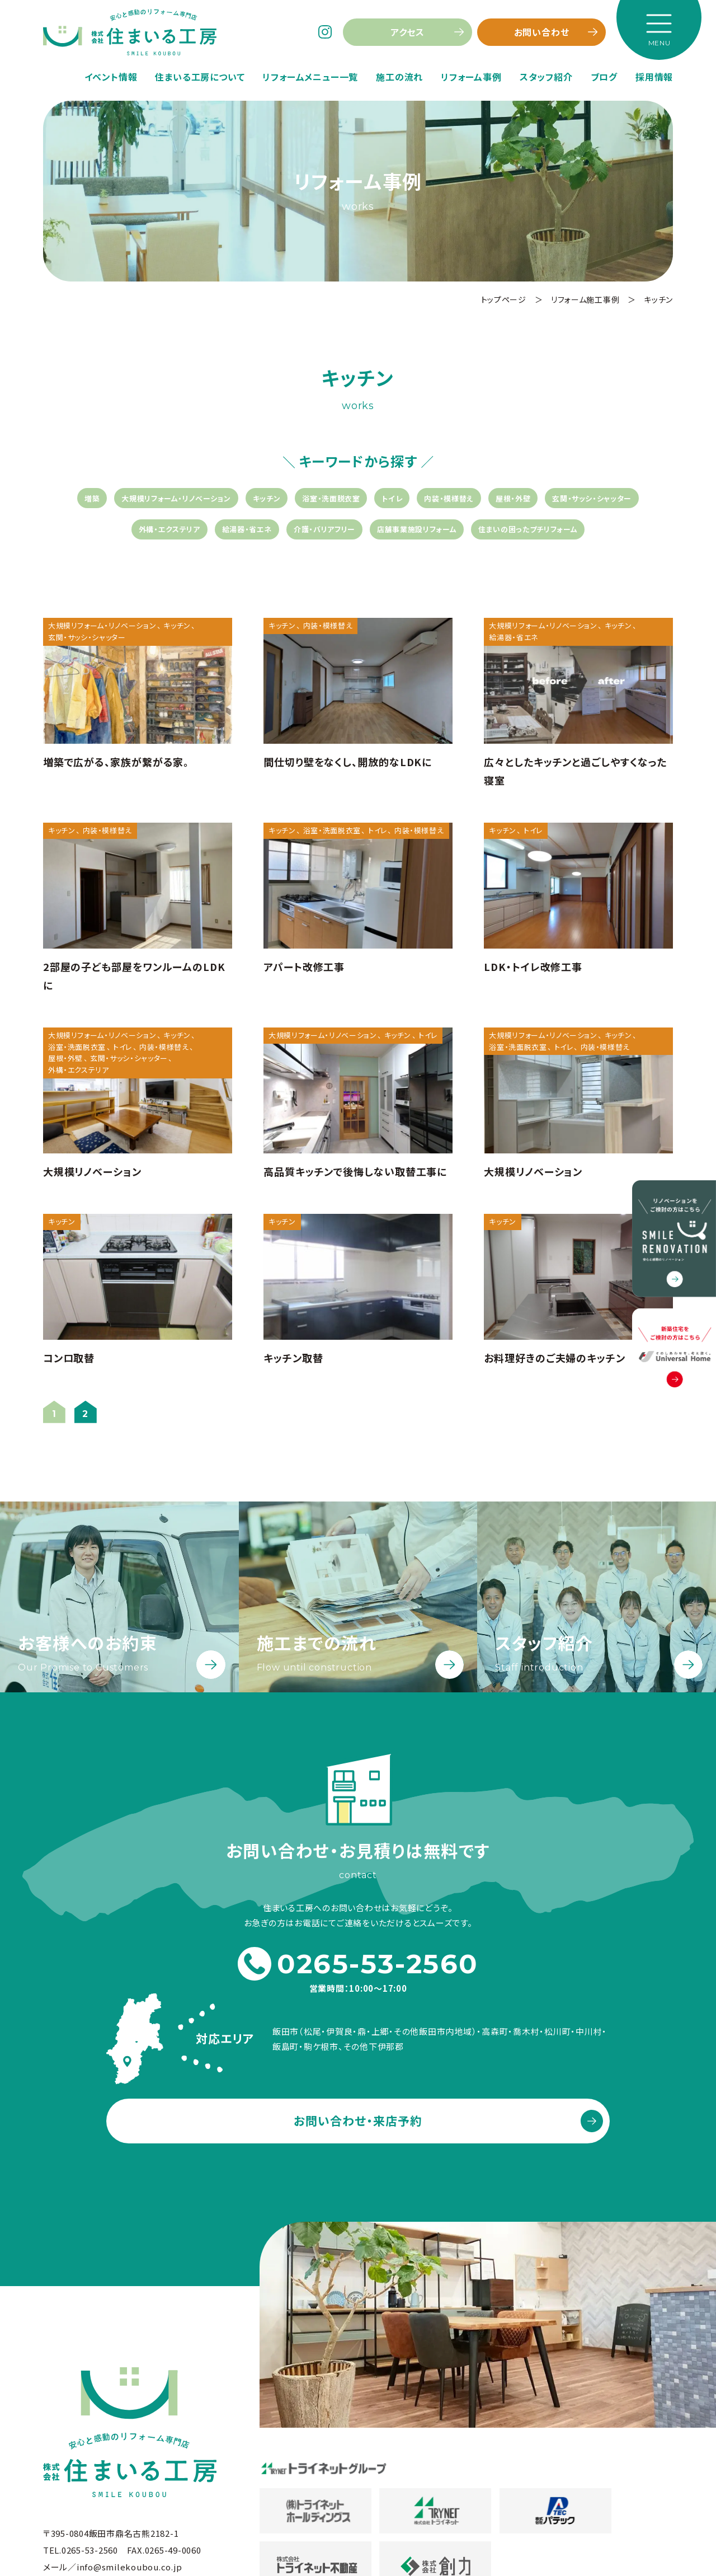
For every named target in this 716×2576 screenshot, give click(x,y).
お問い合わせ (541, 32)
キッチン (267, 498)
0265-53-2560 (358, 1964)
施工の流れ (399, 76)
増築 (92, 498)
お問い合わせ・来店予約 (358, 2120)
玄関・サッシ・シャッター (592, 498)
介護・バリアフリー (324, 529)
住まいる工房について (199, 76)
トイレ (391, 498)
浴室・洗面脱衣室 (331, 498)
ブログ (604, 76)
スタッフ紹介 (546, 76)
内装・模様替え (449, 498)
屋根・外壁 (513, 498)
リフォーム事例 (471, 76)
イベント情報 (111, 76)
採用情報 (654, 76)
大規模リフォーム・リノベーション (175, 498)
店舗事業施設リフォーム (416, 529)
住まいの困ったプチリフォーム (527, 529)
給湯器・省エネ (247, 529)
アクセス (407, 32)
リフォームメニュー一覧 (310, 76)
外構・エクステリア (169, 529)
